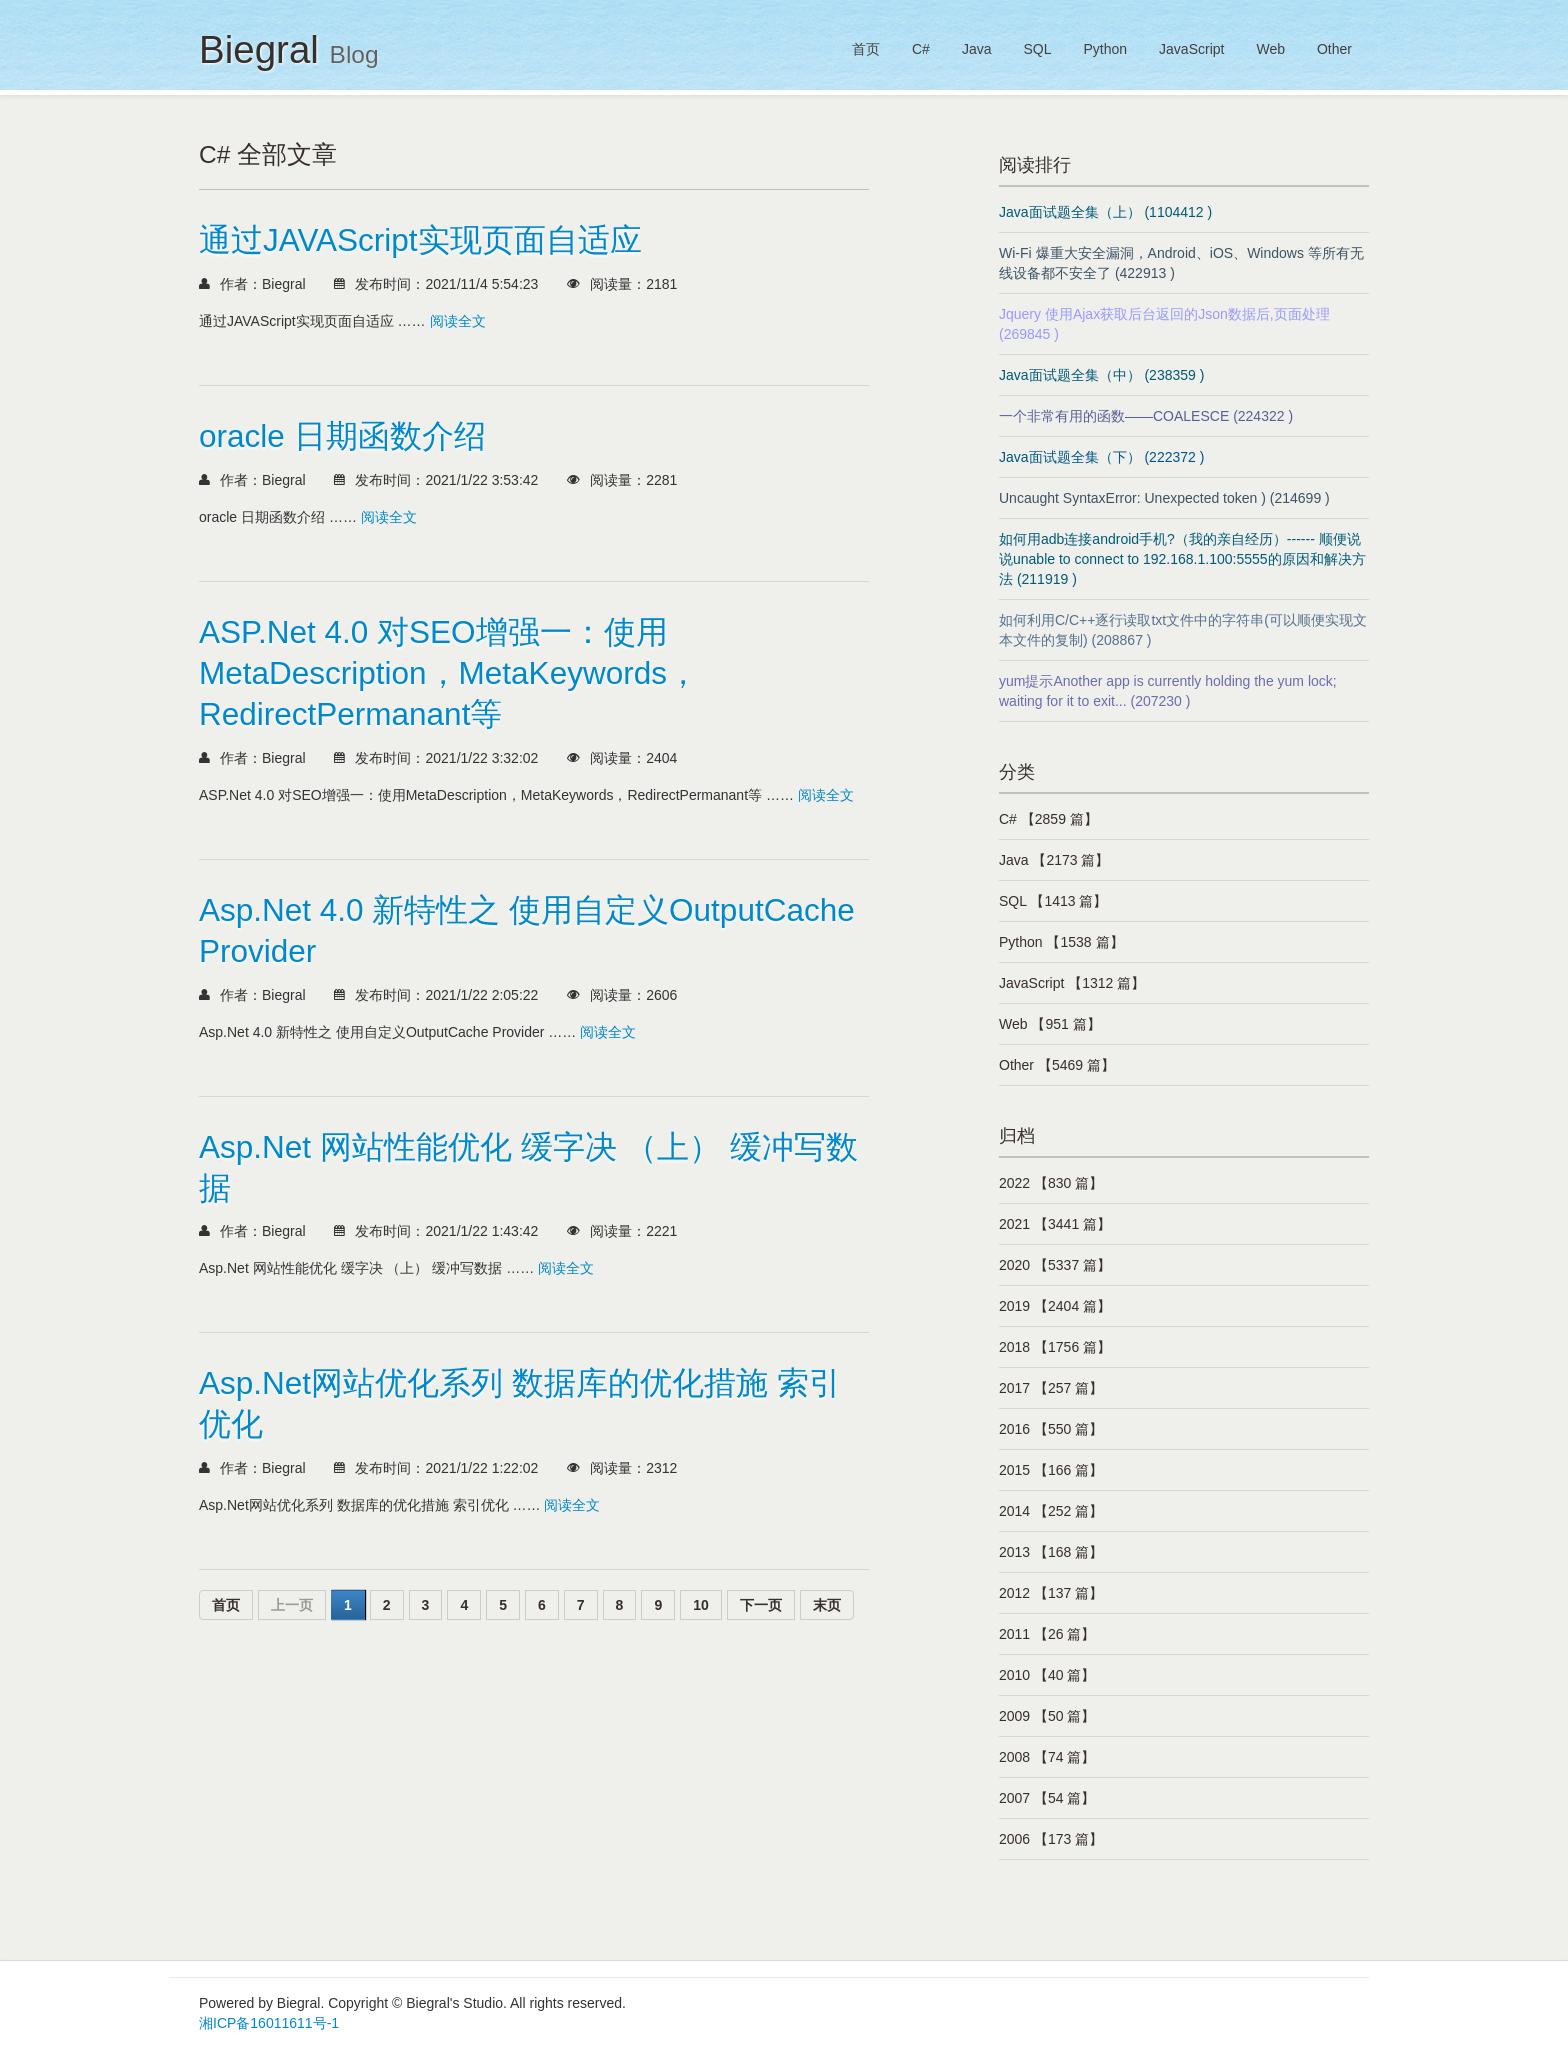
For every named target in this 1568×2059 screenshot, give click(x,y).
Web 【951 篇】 (1050, 1024)
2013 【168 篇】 (1051, 1552)
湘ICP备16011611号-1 (269, 2023)
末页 (827, 1605)
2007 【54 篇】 (1047, 1798)
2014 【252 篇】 (1051, 1511)
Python (1105, 49)
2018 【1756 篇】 (1055, 1347)
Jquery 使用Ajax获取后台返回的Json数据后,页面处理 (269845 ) (1164, 324)
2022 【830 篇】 (1051, 1183)
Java (977, 49)
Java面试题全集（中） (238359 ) (1101, 375)
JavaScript (1191, 49)
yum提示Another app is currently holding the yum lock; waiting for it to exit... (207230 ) (1168, 691)
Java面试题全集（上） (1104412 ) (1105, 212)
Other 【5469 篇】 (1057, 1065)
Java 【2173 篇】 (1054, 860)
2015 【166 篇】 (1051, 1470)
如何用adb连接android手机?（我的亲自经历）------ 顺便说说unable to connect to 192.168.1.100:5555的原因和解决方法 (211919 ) (1182, 559)
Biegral (289, 49)
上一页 (292, 1605)
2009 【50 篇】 (1047, 1716)
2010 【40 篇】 (1047, 1675)
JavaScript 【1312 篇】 (1072, 983)
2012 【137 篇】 (1051, 1593)
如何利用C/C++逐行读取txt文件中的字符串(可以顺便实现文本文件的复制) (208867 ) (1183, 630)
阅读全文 (458, 321)
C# (921, 49)
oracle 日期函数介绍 (342, 436)
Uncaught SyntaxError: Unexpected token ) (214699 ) (1164, 498)
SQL (1037, 49)
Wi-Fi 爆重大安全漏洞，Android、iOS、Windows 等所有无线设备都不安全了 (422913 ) (1181, 263)
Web (1270, 49)
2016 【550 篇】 (1051, 1429)
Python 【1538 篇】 (1061, 942)
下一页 (761, 1605)
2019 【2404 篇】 (1055, 1306)
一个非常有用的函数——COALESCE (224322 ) (1146, 416)
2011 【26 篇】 (1047, 1634)
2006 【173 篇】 (1051, 1839)
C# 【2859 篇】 (1048, 819)
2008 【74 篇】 (1047, 1757)
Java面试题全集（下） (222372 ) (1101, 457)
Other (1334, 49)
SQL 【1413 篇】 (1053, 901)
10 (701, 1605)
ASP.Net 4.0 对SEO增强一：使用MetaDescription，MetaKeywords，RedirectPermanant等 (449, 673)
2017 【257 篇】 (1051, 1388)
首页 (866, 49)
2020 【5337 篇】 (1055, 1265)
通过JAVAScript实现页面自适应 (420, 240)
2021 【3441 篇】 (1055, 1224)
